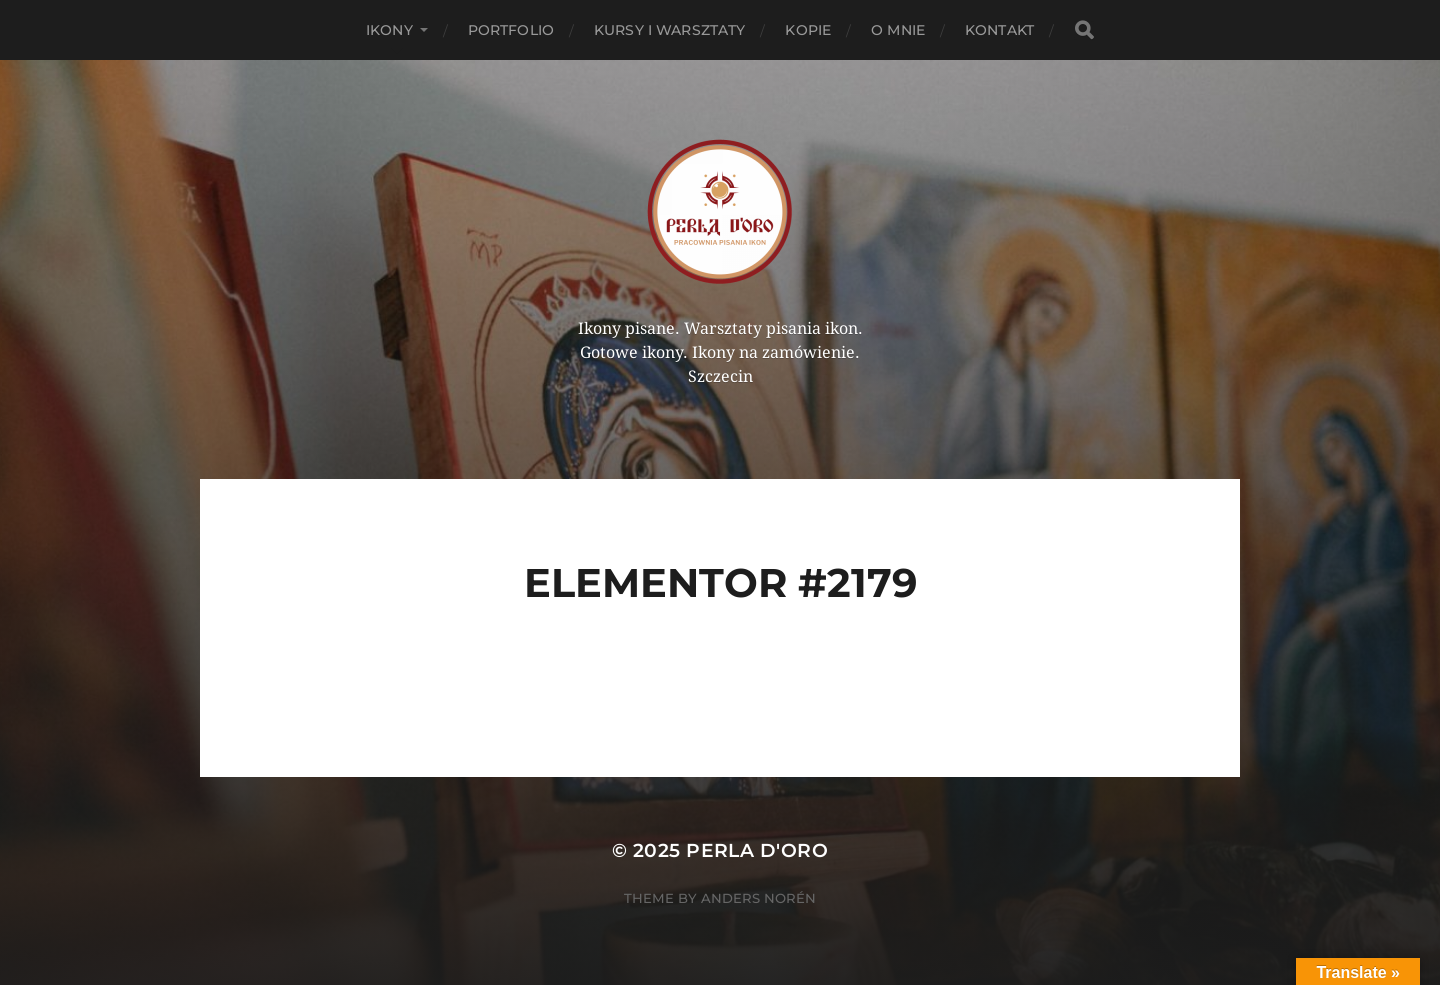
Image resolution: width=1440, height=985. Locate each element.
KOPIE (808, 30)
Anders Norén (758, 898)
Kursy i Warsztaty (669, 30)
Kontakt (999, 30)
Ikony (389, 30)
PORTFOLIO (511, 30)
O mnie (898, 30)
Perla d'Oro (757, 850)
